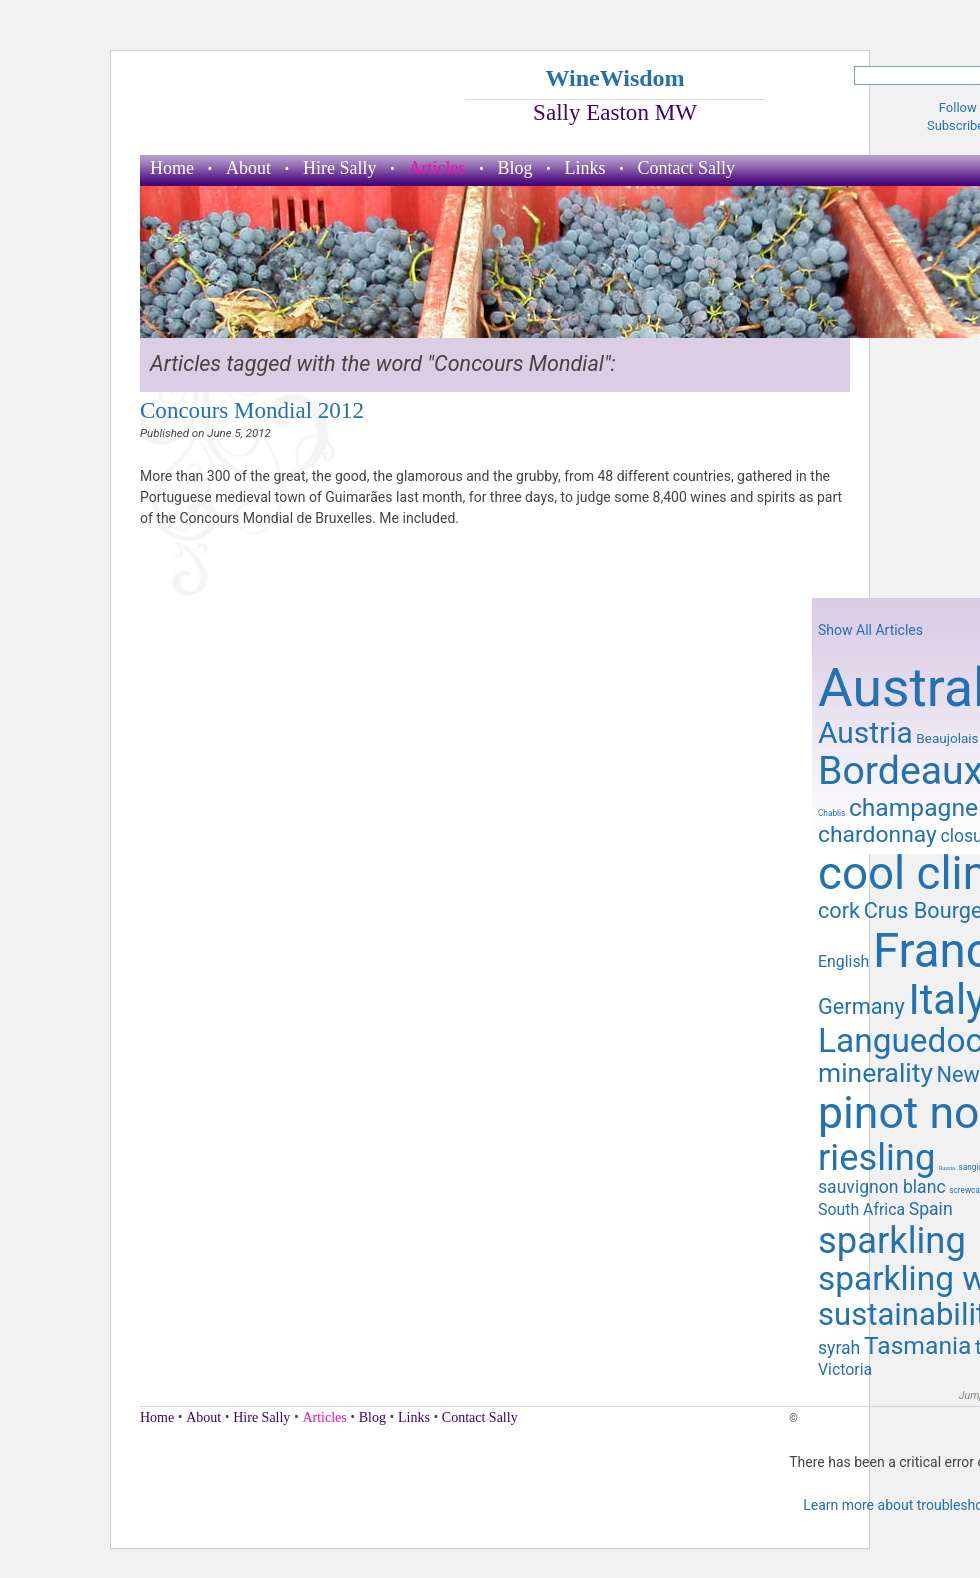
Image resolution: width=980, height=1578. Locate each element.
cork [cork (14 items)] (839, 910)
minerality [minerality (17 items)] (875, 1073)
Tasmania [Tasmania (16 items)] (917, 1345)
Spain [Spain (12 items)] (931, 1209)
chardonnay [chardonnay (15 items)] (877, 834)
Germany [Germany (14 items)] (861, 1006)
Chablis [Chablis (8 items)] (831, 813)
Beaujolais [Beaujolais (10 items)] (947, 738)
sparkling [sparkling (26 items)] (892, 1240)
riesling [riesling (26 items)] (876, 1157)
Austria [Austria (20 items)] (865, 732)
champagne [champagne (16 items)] (913, 807)
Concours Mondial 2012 (252, 410)
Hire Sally (340, 168)
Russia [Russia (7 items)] (947, 1168)
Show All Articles (870, 630)
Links (585, 168)
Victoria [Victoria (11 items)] (845, 1369)
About (248, 168)
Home (172, 168)
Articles (437, 168)
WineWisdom (614, 78)
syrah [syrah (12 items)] (839, 1348)
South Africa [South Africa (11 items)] (861, 1209)
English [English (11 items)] (843, 961)
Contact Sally (687, 168)
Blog (514, 168)
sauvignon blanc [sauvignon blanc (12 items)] (882, 1187)
